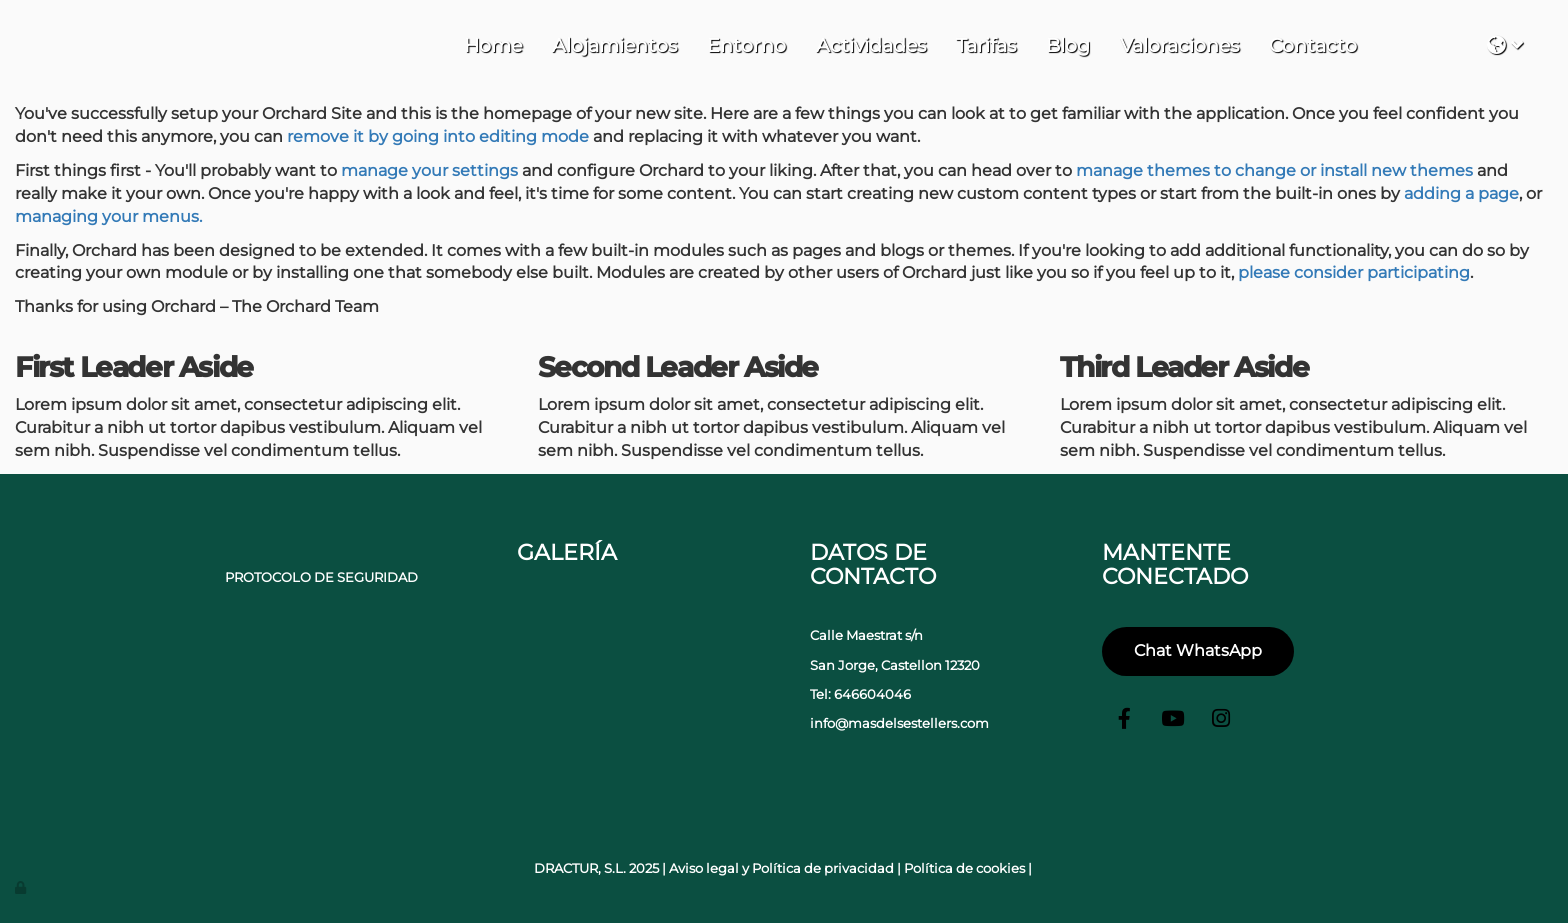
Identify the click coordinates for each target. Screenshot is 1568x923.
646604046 (872, 694)
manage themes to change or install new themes (1274, 170)
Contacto (1313, 45)
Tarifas (986, 45)
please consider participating (1354, 272)
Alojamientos (614, 45)
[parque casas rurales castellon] (638, 648)
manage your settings (429, 170)
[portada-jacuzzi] (547, 648)
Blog (1068, 45)
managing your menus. (108, 216)
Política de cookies (964, 868)
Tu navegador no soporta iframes (1422, 42)
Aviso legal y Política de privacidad (781, 868)
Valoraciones (1179, 45)
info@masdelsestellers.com (899, 723)
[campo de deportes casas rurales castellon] (728, 648)
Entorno (746, 45)
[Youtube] (1173, 721)
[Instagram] (1221, 721)
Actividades (871, 45)
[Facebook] (1125, 721)
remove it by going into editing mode (438, 136)
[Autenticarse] (22, 887)
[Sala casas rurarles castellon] (728, 738)
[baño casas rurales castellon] (638, 738)
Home (493, 45)
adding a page (1461, 193)
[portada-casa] (547, 738)
